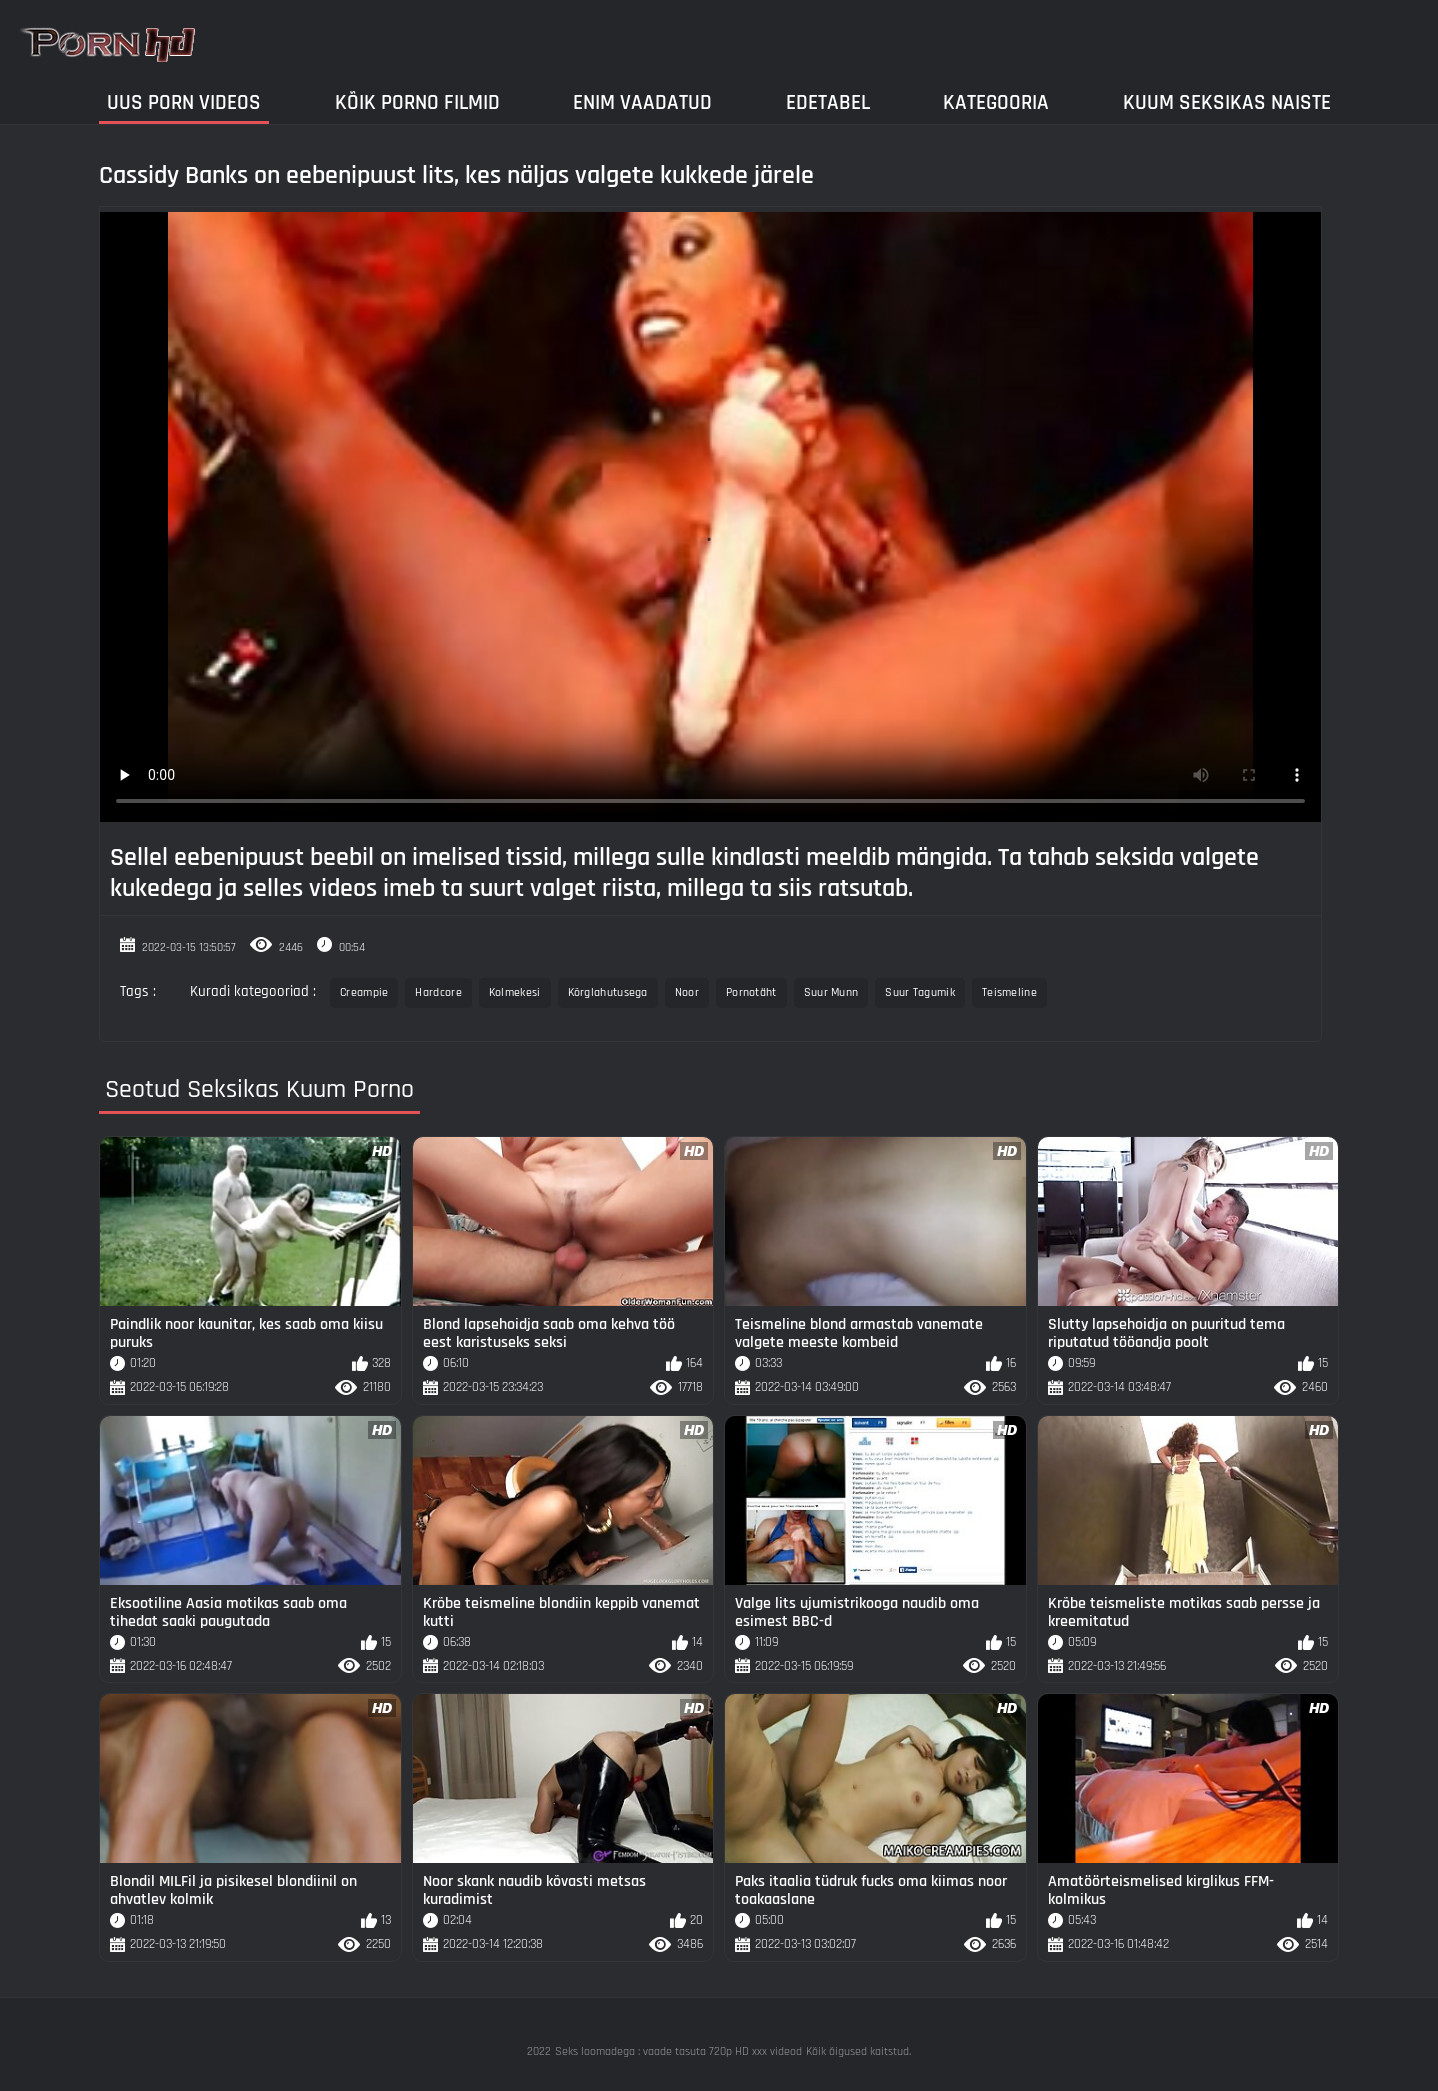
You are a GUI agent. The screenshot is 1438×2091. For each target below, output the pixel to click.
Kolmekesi (515, 992)
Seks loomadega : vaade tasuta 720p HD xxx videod (678, 2051)
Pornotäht (751, 992)
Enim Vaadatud (642, 102)
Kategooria (996, 102)
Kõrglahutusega (608, 992)
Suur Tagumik (920, 992)
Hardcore (438, 992)
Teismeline (1009, 992)
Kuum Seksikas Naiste (1227, 102)
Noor (687, 992)
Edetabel (828, 102)
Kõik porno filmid (417, 102)
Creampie (364, 992)
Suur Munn (831, 992)
